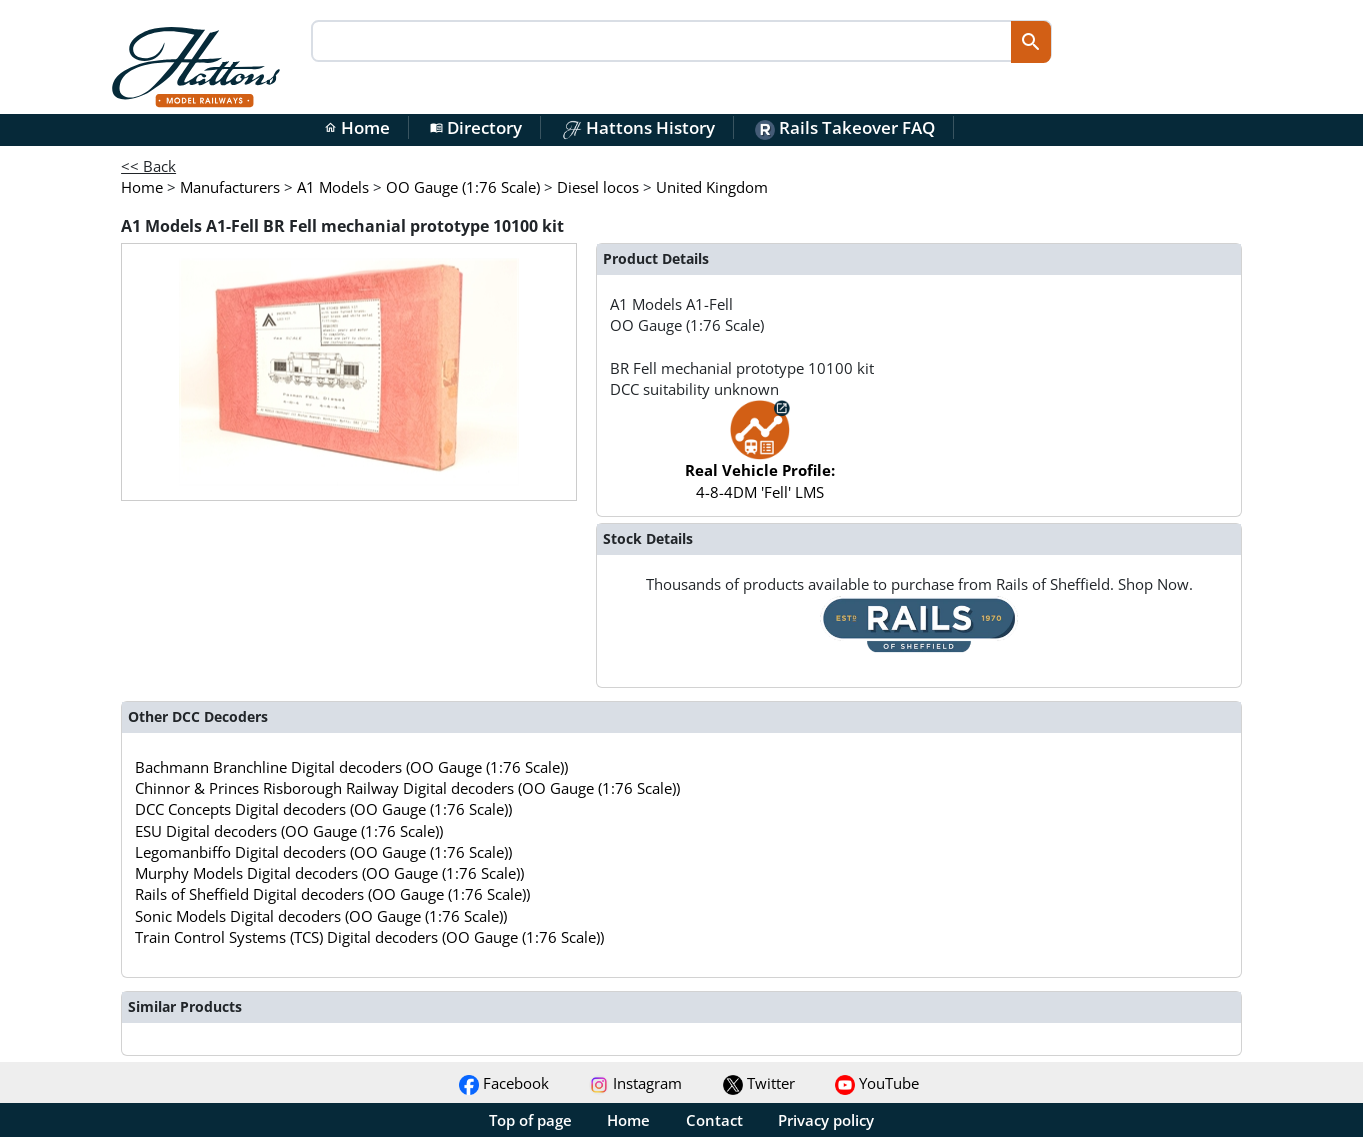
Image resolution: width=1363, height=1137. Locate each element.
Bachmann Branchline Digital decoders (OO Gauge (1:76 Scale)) (351, 767)
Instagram (635, 1083)
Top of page (530, 1120)
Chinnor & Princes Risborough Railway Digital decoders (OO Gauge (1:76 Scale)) (407, 788)
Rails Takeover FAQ (845, 127)
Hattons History (638, 127)
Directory (476, 127)
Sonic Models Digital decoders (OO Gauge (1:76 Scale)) (321, 916)
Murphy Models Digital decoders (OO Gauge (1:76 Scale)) (329, 873)
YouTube (877, 1083)
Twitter (759, 1083)
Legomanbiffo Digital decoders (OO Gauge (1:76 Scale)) (323, 852)
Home (357, 127)
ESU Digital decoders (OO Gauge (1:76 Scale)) (289, 831)
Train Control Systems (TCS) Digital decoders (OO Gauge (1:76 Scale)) (369, 937)
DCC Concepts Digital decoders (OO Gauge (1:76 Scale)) (323, 809)
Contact (714, 1120)
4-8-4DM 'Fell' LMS (760, 459)
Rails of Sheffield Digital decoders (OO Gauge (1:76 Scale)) (332, 894)
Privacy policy (826, 1120)
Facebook (504, 1083)
